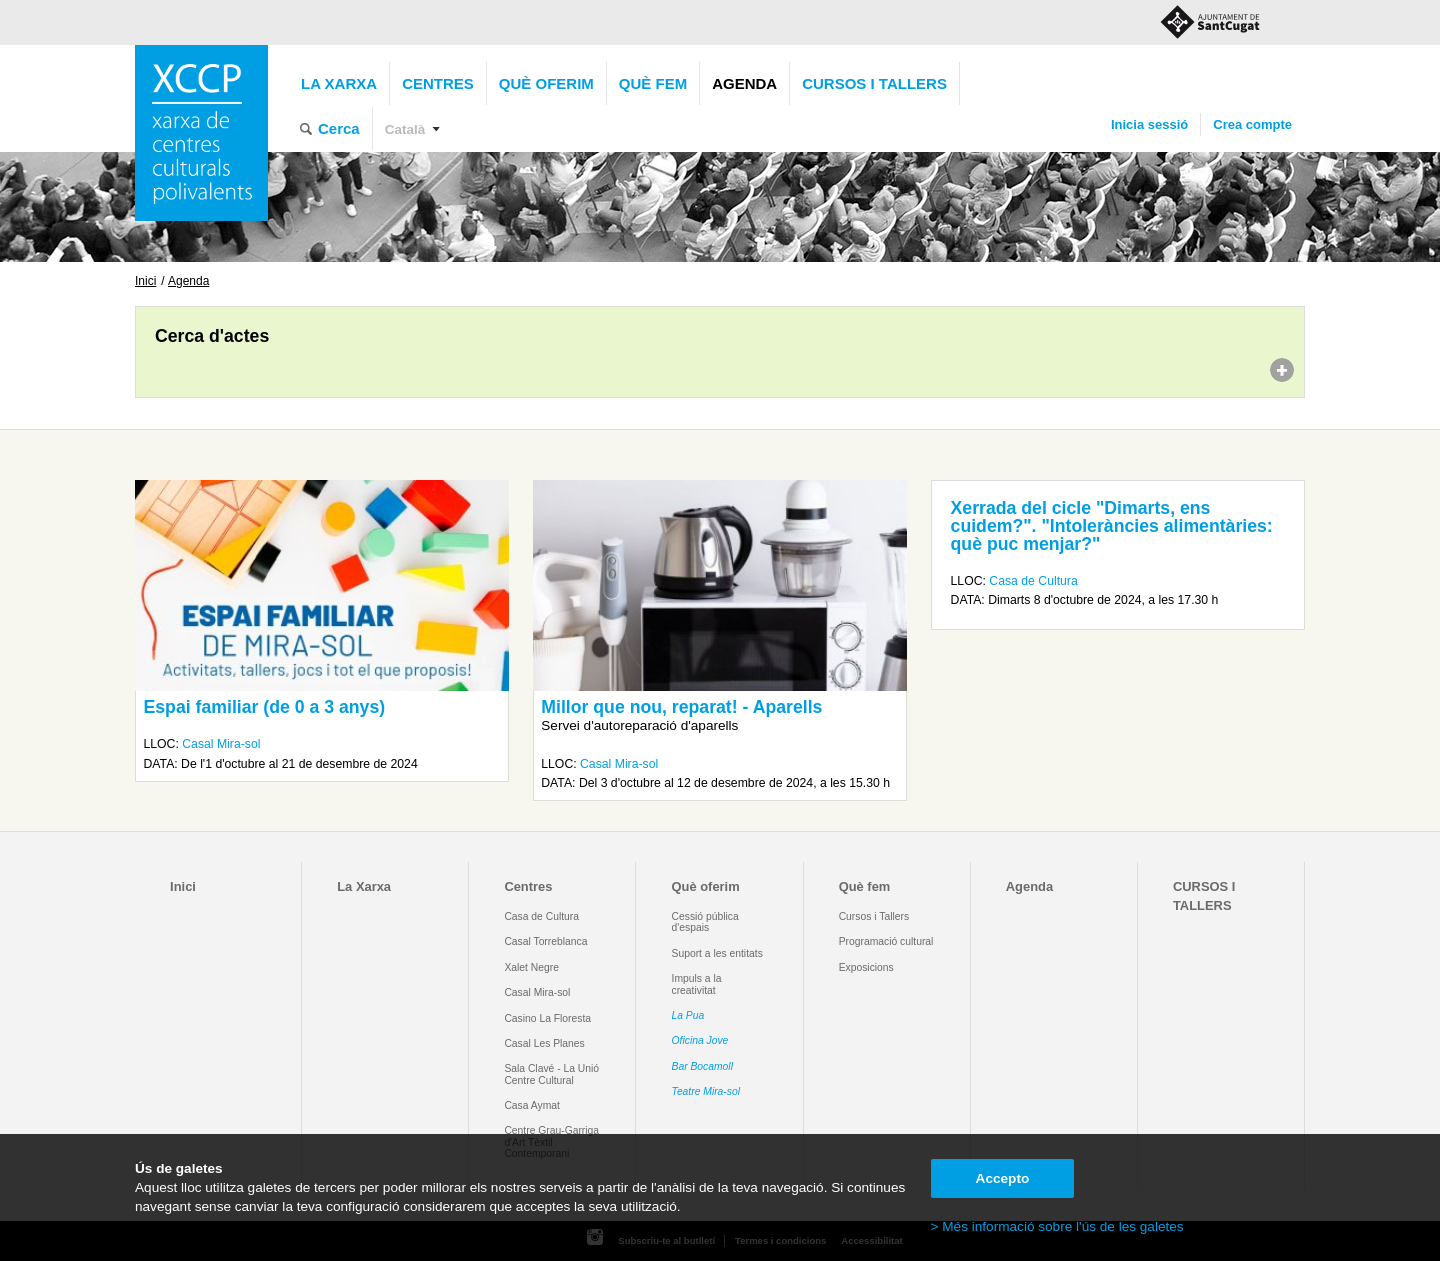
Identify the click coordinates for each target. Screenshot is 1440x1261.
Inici (145, 281)
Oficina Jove (700, 1040)
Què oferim (546, 83)
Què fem (653, 83)
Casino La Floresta (547, 1018)
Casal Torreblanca (545, 941)
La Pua (688, 1015)
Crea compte (1252, 124)
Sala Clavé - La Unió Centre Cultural (551, 1074)
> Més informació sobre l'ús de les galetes (1057, 1226)
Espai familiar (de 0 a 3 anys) (264, 707)
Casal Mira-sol (221, 744)
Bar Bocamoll (702, 1066)
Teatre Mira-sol (706, 1091)
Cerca (339, 128)
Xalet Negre (531, 967)
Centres (438, 83)
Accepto (1003, 1178)
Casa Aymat (532, 1105)
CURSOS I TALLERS (874, 83)
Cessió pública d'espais (705, 922)
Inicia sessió (1149, 124)
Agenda (744, 83)
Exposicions (866, 967)
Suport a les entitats (717, 953)
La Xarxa (339, 83)
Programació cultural (886, 941)
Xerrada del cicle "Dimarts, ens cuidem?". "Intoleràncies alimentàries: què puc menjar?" (1112, 525)
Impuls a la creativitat (697, 984)
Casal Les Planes (544, 1043)
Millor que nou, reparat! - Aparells (681, 707)
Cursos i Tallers (874, 916)
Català (405, 129)
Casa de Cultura (1033, 581)
